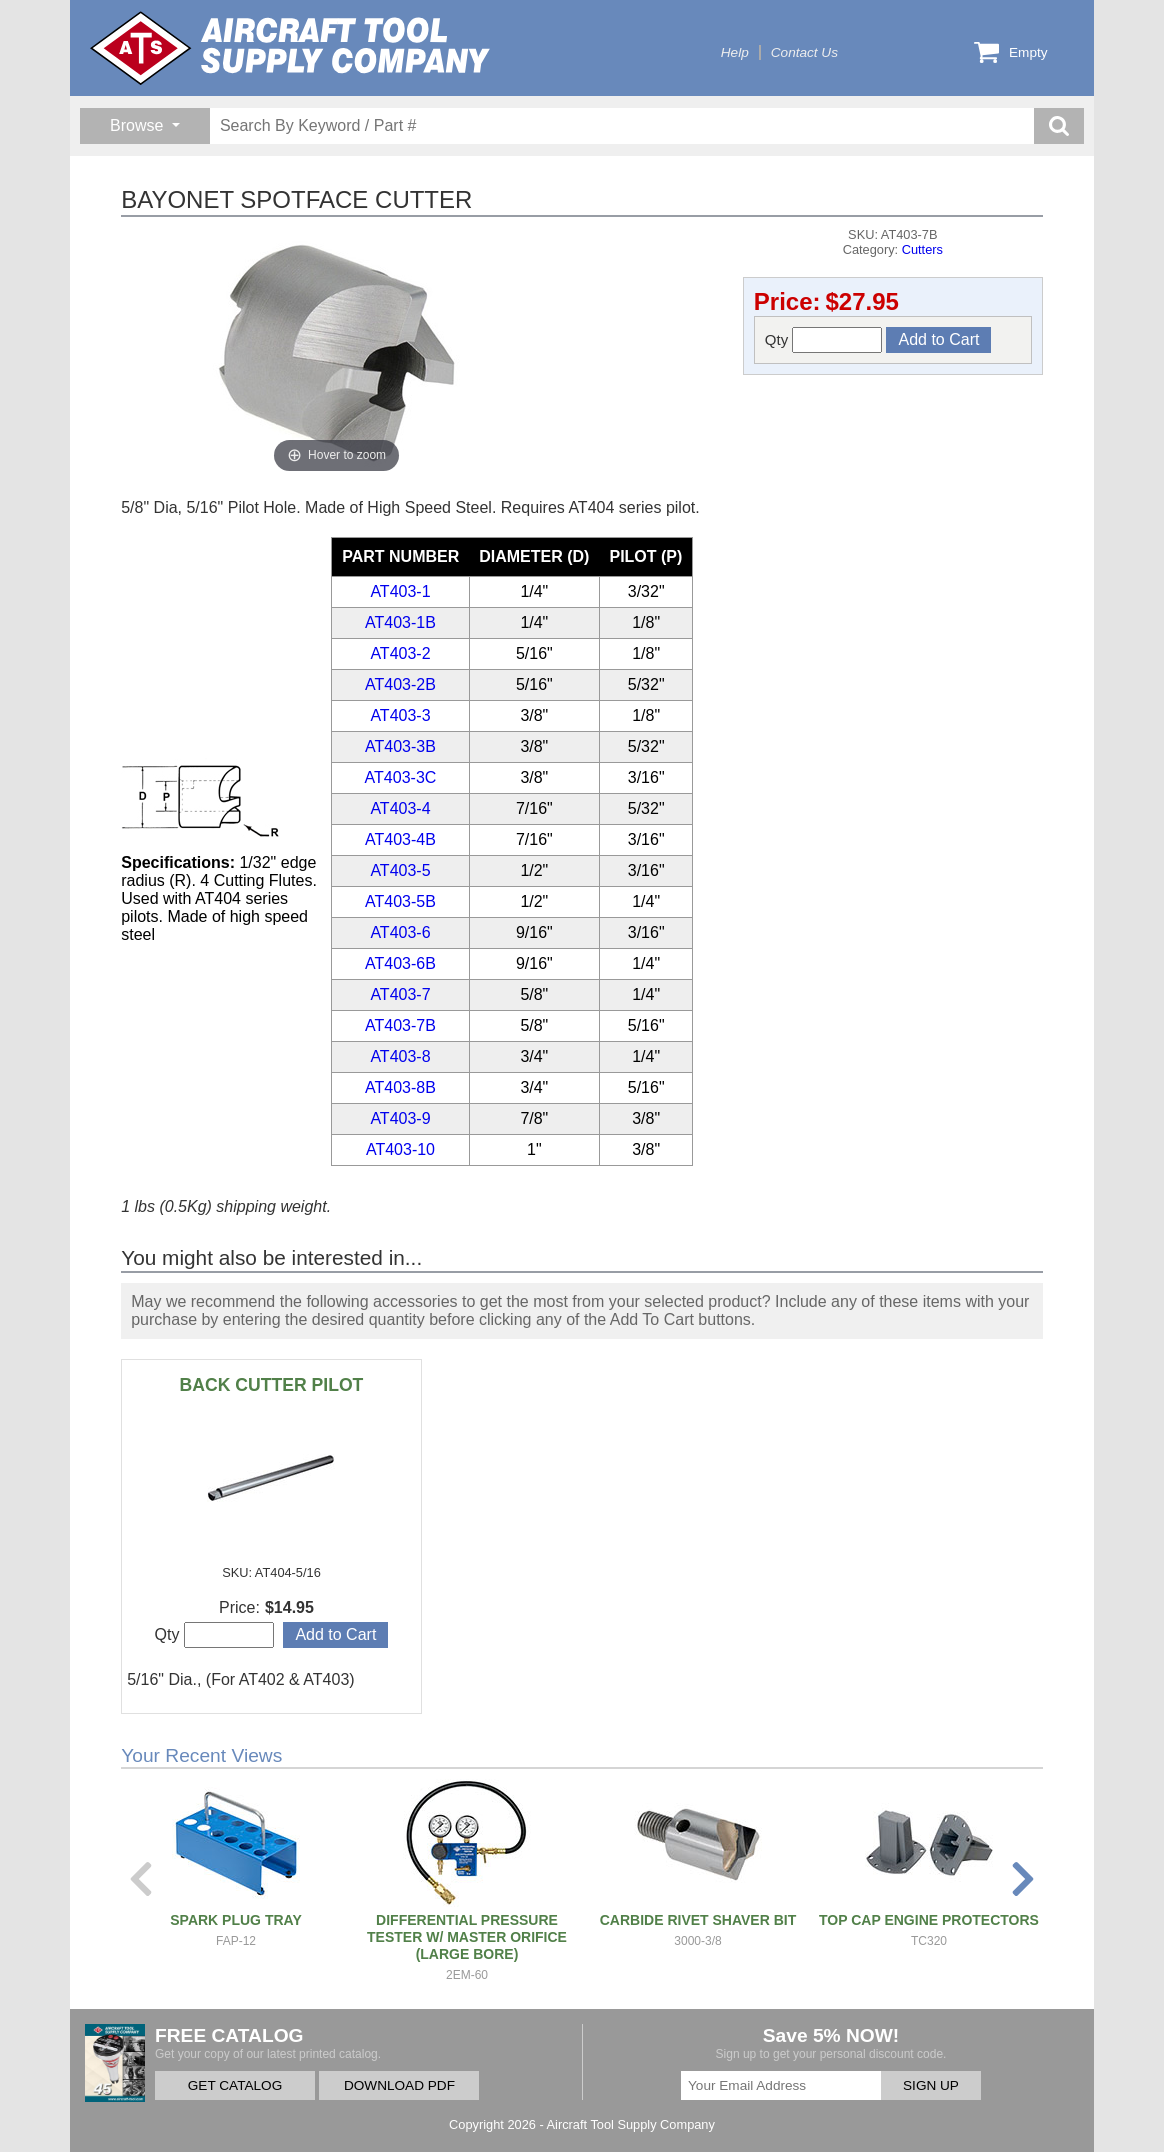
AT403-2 (400, 653)
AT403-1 (400, 591)
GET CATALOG (235, 2085)
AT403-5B (400, 901)
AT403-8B (400, 1087)
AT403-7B (400, 1025)
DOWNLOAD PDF (399, 2085)
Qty (824, 340)
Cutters (922, 249)
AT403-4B (400, 839)
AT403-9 (400, 1118)
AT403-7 (400, 994)
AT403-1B (400, 622)
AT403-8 (400, 1056)
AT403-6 (400, 932)
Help (735, 52)
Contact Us (804, 52)
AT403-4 (400, 808)
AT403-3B (400, 746)
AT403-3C (401, 777)
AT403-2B (400, 684)
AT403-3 (400, 715)
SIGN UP (931, 2085)
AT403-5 (400, 870)
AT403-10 (400, 1149)
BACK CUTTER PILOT (272, 1385)
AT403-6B (400, 963)
